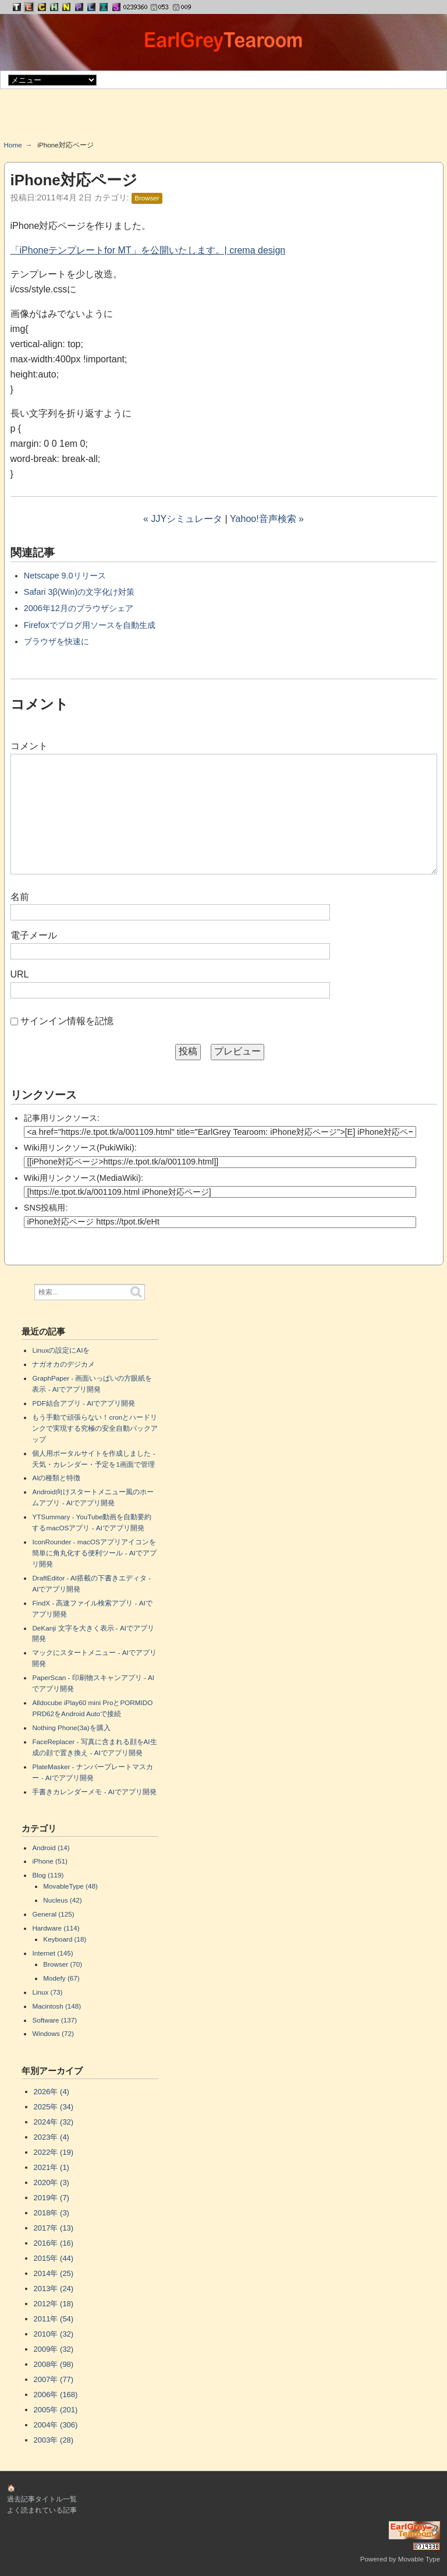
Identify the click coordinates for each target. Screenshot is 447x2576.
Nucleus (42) (62, 1900)
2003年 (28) (54, 2440)
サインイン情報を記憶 (66, 1021)
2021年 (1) (51, 2167)
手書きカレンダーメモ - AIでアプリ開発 (94, 1791)
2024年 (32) (54, 2122)
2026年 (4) (51, 2091)
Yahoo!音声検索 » (267, 519)
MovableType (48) (70, 1886)
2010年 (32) (54, 2334)
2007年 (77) (54, 2379)
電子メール (33, 935)
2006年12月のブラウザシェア (78, 608)
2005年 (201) (56, 2409)
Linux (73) (47, 1992)
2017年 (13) (54, 2228)
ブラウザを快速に (56, 641)
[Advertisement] (223, 118)
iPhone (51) (49, 1861)
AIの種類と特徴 (56, 1477)
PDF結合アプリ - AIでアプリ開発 (83, 1403)
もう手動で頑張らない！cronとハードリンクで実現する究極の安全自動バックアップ (95, 1428)
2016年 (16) (54, 2243)
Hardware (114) (55, 1928)
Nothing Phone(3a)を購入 (71, 1727)
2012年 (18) (54, 2303)
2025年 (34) (54, 2106)
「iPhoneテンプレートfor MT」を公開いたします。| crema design (148, 250)
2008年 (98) (54, 2364)
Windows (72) (52, 2033)
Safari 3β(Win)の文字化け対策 (79, 592)
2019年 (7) (51, 2197)
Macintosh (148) (56, 2006)
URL (19, 974)
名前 (19, 897)
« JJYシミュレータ (182, 519)
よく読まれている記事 (42, 2510)
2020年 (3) (51, 2182)
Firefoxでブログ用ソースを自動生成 (89, 625)
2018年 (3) (51, 2212)
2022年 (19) (54, 2152)
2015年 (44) (54, 2258)
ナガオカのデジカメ (63, 1364)
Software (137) (54, 2020)
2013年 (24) (54, 2288)
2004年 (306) (56, 2424)
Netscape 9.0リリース (65, 575)
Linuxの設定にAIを (61, 1350)
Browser (146, 198)
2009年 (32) (54, 2349)
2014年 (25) (54, 2273)
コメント (29, 746)
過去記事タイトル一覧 (42, 2499)
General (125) (53, 1914)
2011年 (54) (54, 2318)
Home (13, 145)
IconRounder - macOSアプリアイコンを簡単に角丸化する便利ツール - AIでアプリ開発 (94, 1553)
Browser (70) (62, 1964)
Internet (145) (52, 1953)
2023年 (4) (51, 2137)
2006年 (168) (56, 2394)
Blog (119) (47, 1875)
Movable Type (419, 2559)
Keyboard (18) (64, 1939)
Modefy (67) (61, 1978)
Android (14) (50, 1847)
